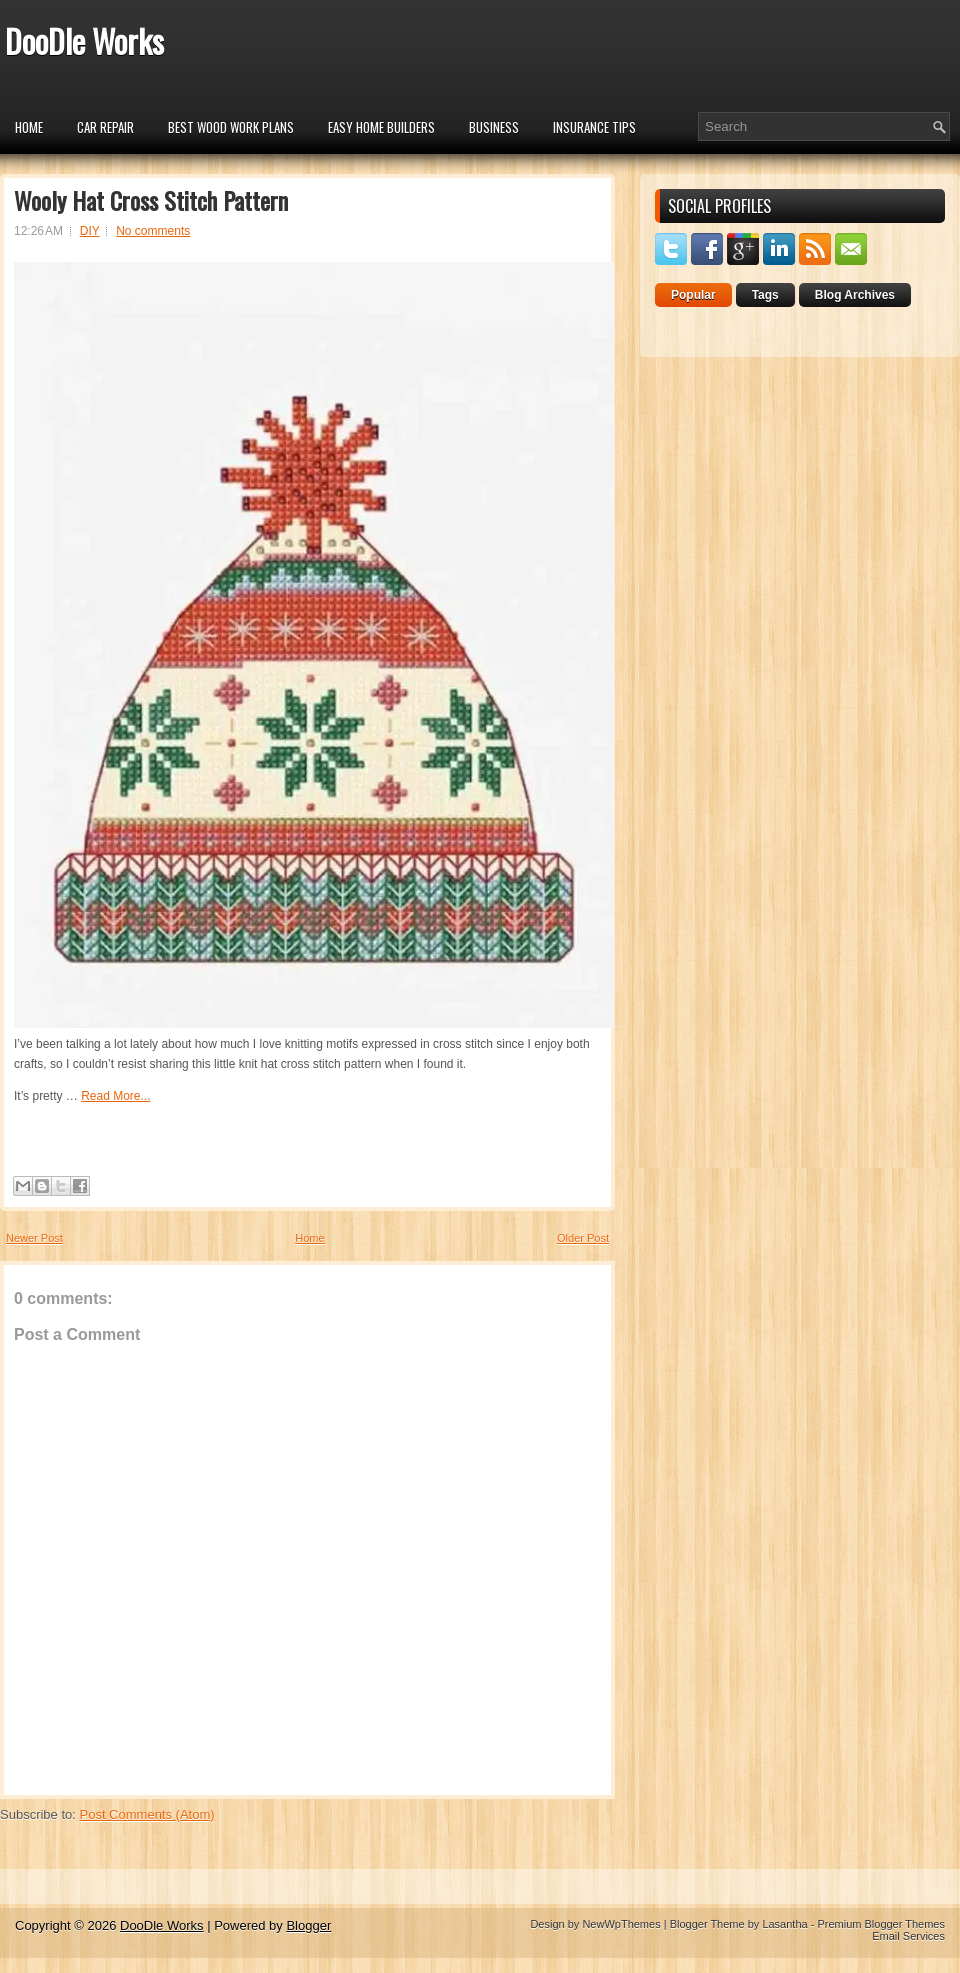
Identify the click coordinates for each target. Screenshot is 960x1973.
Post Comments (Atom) (147, 1814)
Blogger (308, 1925)
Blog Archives (855, 295)
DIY (90, 231)
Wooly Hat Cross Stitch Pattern (151, 200)
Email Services (908, 1936)
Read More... (115, 1096)
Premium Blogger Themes (881, 1924)
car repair (105, 127)
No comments (153, 231)
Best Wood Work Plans (231, 127)
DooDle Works (84, 40)
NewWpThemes (621, 1924)
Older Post (583, 1238)
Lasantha (784, 1924)
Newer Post (34, 1238)
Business (494, 127)
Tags (765, 295)
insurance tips (594, 127)
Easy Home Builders (381, 127)
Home (29, 127)
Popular (693, 295)
